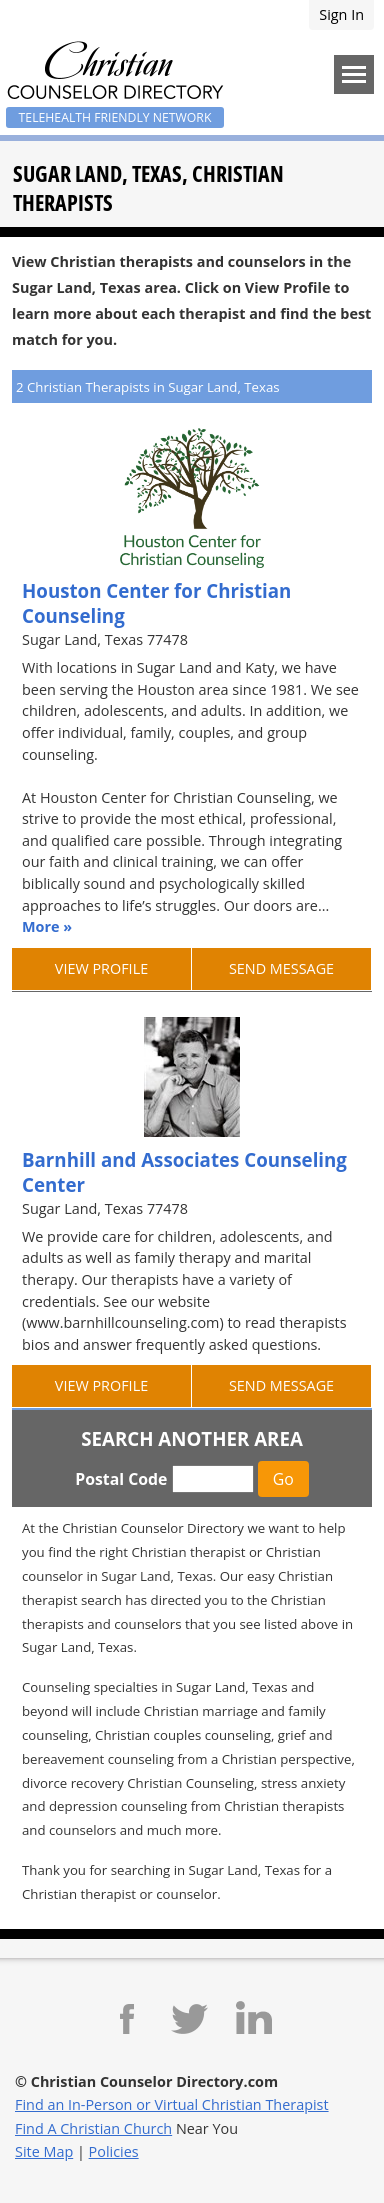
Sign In (341, 14)
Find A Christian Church (93, 2128)
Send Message (281, 968)
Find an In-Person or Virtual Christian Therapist (172, 2104)
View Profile (101, 968)
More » (47, 926)
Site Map (44, 2151)
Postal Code (121, 1479)
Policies (114, 2151)
